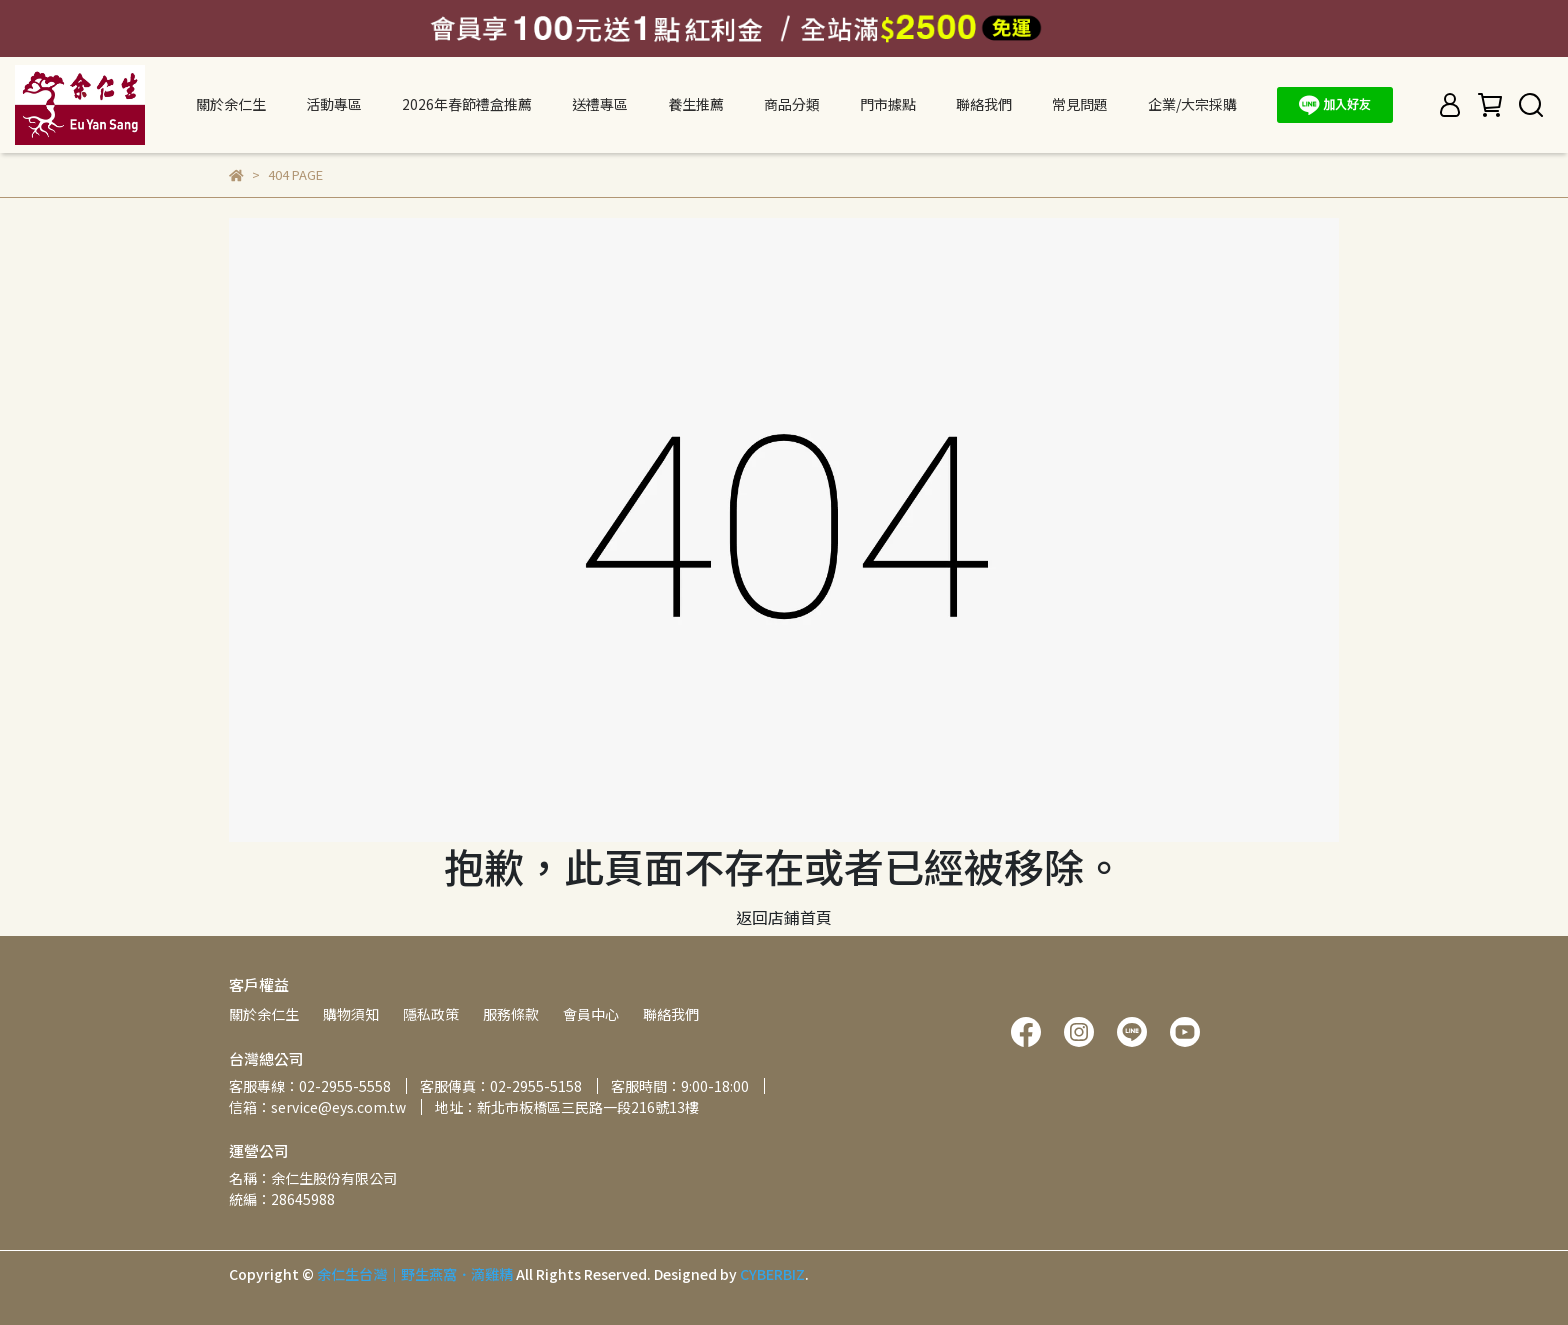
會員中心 (591, 1014)
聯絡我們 (984, 104)
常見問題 (1080, 104)
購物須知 (351, 1014)
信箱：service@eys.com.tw (317, 1107)
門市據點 (888, 104)
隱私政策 (431, 1014)
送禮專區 (600, 104)
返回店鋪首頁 (784, 917)
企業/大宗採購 (1192, 104)
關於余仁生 (264, 1014)
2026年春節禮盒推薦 (467, 104)
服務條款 (511, 1014)
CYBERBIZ (772, 1274)
